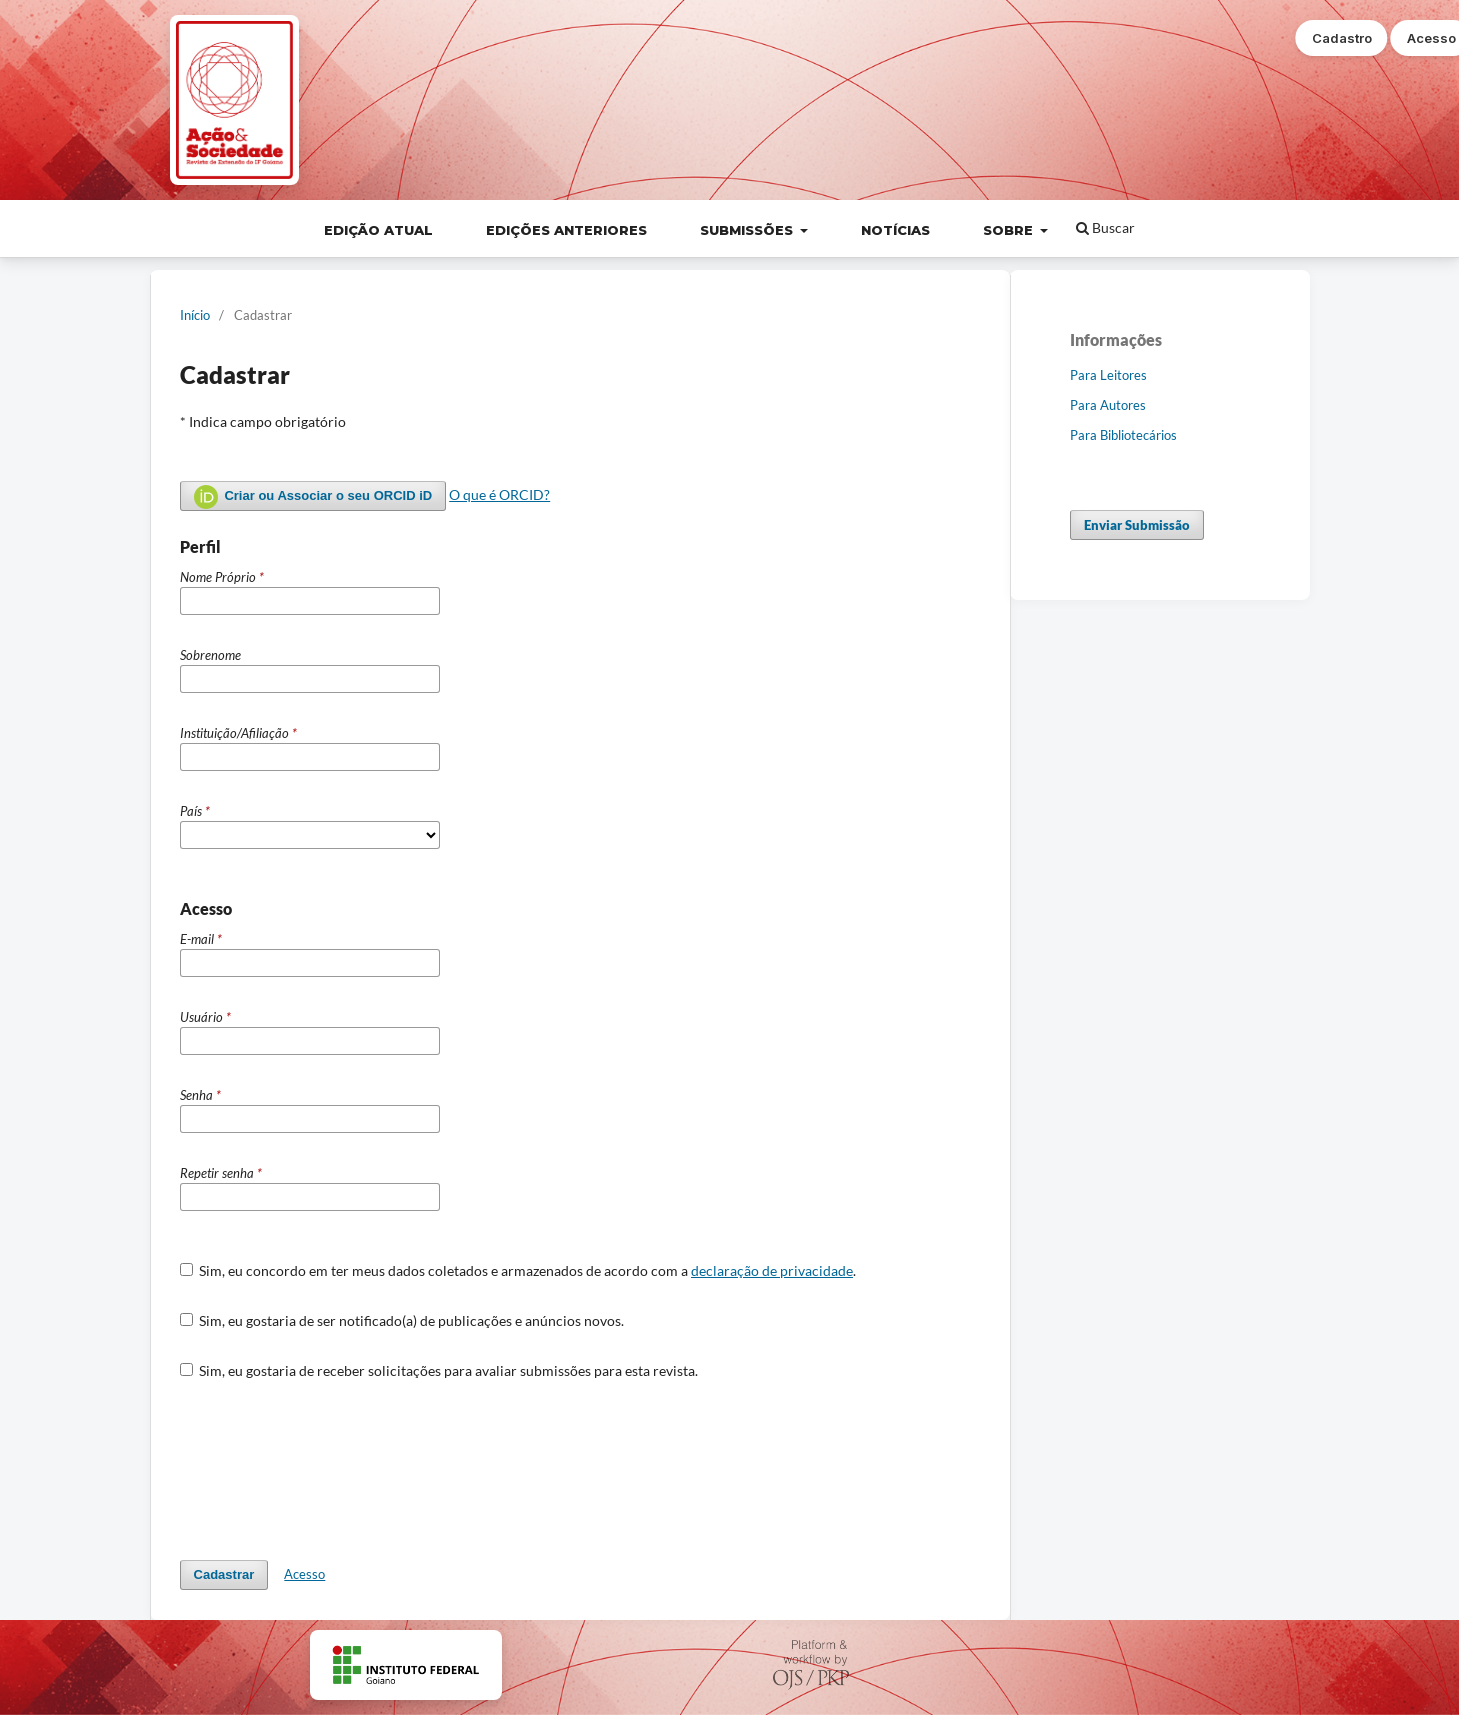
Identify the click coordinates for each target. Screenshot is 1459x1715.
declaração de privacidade (772, 1270)
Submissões (748, 230)
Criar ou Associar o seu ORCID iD (313, 497)
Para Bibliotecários (1123, 435)
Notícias (895, 230)
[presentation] (332, 1470)
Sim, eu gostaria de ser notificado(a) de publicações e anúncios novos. (402, 1320)
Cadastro (1342, 38)
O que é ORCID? (499, 494)
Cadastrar (224, 1574)
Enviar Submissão (1137, 525)
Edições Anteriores (566, 230)
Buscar (1105, 227)
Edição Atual (378, 230)
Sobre (1010, 230)
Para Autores (1108, 405)
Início (195, 315)
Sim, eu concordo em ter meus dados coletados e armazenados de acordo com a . (518, 1270)
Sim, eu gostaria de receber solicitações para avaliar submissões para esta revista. (439, 1370)
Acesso (304, 1574)
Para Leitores (1108, 375)
